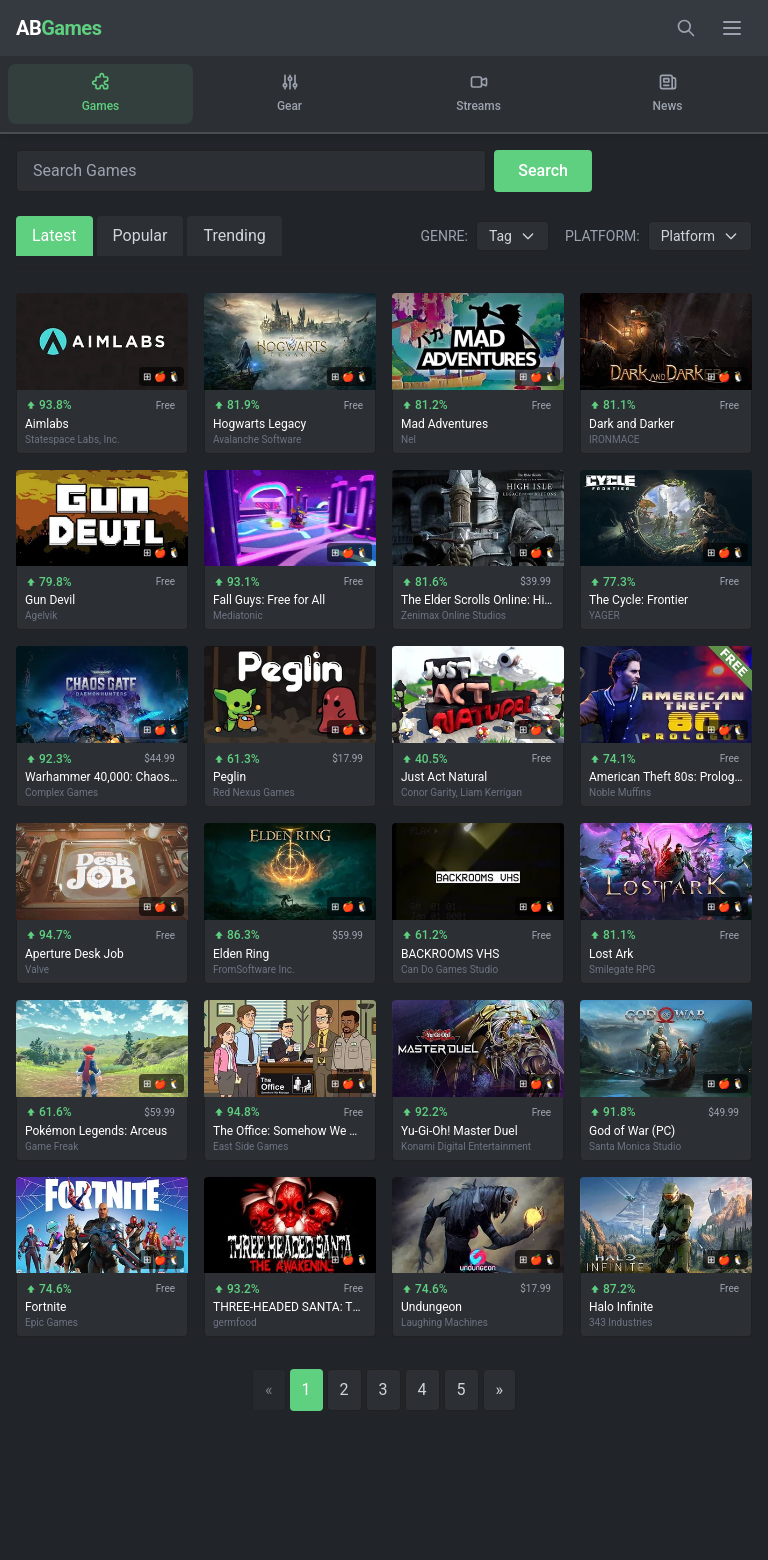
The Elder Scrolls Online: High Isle (478, 601)
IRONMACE (614, 439)
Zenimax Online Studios (453, 616)
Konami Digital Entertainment (466, 1146)
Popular (140, 235)
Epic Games (51, 1323)
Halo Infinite (621, 1308)
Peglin (229, 777)
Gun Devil (50, 601)
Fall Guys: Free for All (269, 601)
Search (543, 170)
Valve (37, 969)
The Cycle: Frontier (638, 601)
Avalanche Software (257, 439)
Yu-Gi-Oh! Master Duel (459, 1131)
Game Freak (51, 1146)
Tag (512, 236)
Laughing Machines (444, 1323)
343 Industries (620, 1323)
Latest (54, 235)
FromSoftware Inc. (254, 969)
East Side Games (250, 1146)
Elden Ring (241, 954)
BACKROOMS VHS (450, 954)
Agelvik (41, 616)
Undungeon (431, 1308)
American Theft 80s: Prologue (666, 777)
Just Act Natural (444, 777)
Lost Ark (611, 954)
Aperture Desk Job (74, 954)
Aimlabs (47, 424)
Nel (408, 439)
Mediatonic (238, 616)
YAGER (604, 616)
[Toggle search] (686, 28)
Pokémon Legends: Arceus (96, 1131)
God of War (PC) (632, 1131)
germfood (235, 1323)
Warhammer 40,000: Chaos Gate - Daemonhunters (102, 777)
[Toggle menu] (732, 28)
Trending (234, 235)
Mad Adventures (444, 424)
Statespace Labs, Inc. (72, 439)
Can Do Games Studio (449, 969)
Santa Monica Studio (635, 1146)
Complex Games (61, 792)
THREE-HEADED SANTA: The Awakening (290, 1308)
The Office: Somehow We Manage (290, 1131)
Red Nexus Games (254, 792)
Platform (700, 236)
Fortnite (45, 1308)
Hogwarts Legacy (259, 424)
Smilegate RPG (622, 969)
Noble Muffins (620, 792)
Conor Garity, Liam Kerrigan (461, 792)
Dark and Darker (631, 424)
